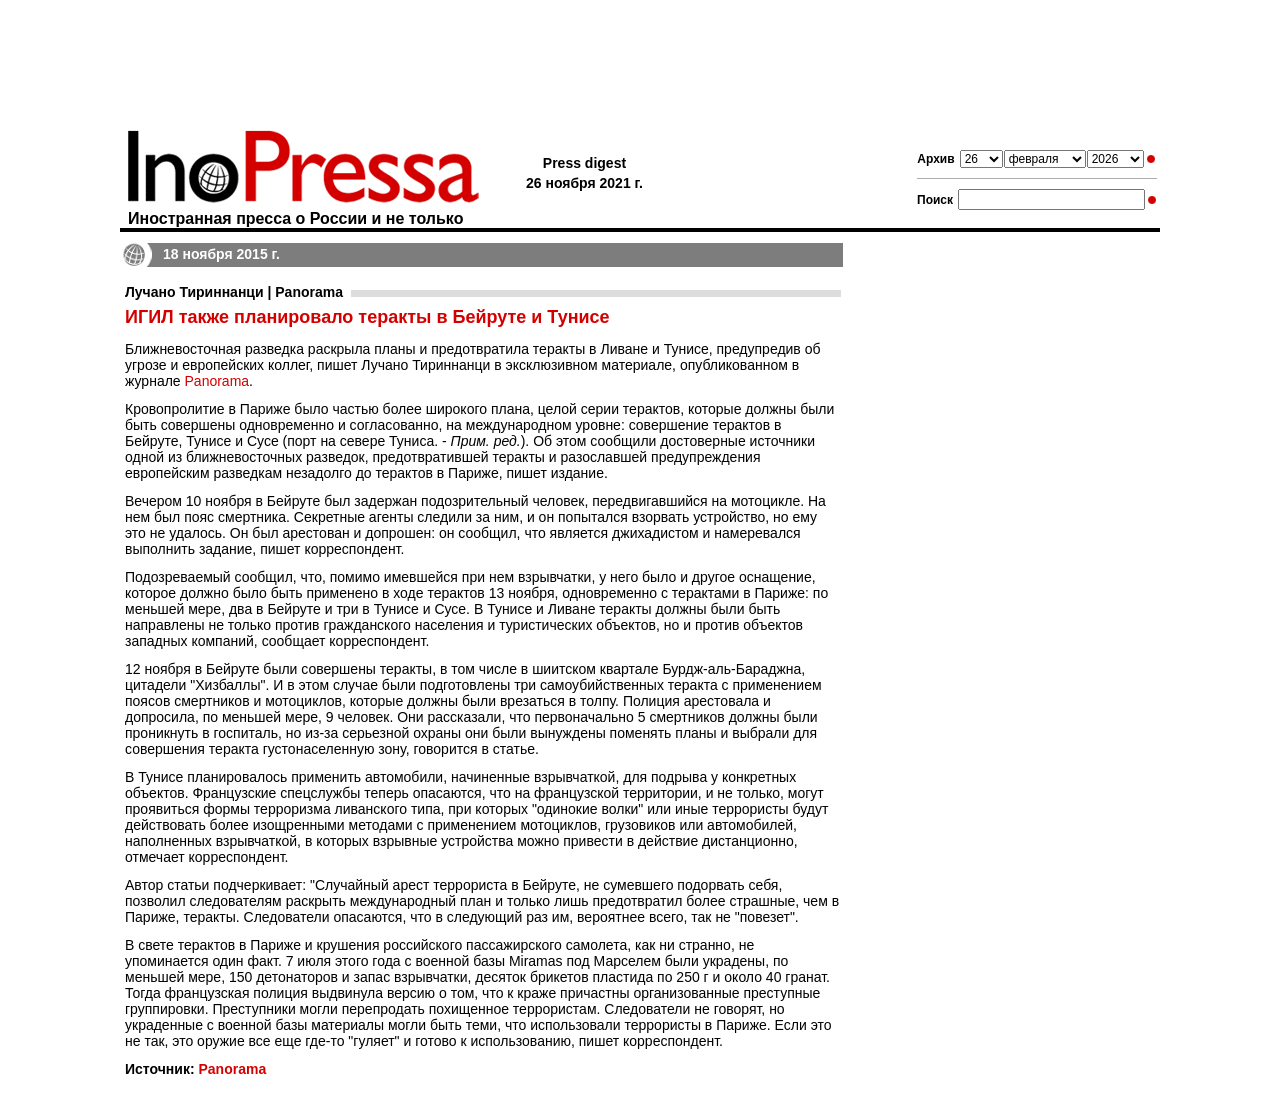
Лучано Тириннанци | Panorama (234, 292)
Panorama (217, 381)
